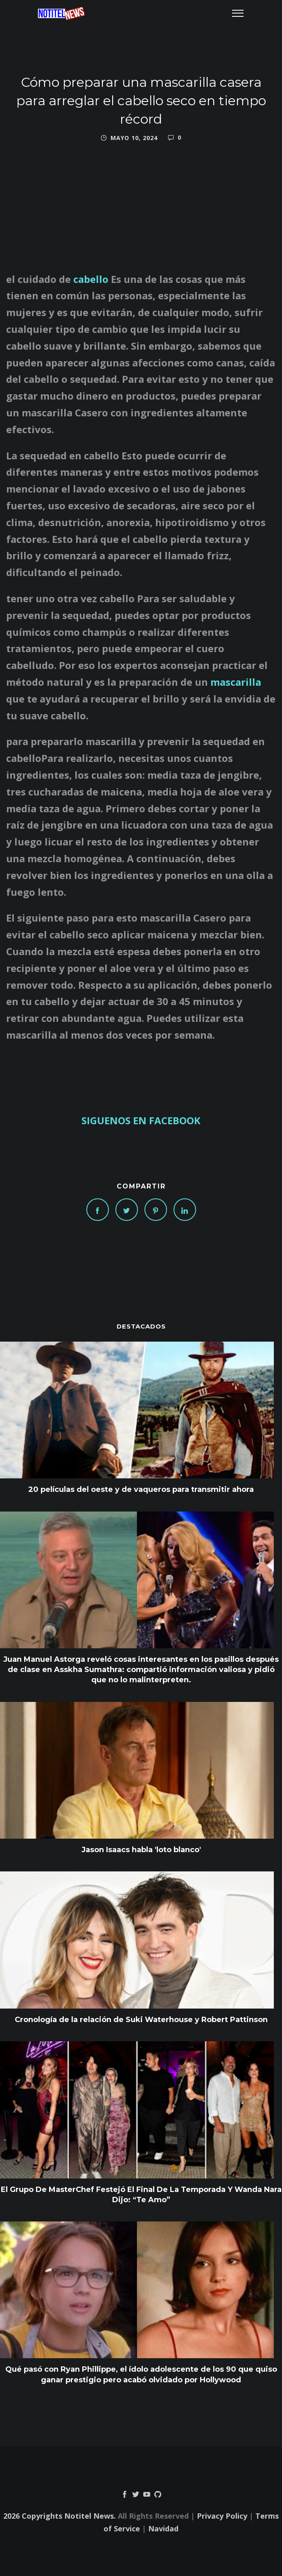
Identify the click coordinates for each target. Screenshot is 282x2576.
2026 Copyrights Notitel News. (59, 2516)
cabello (92, 279)
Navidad (163, 2528)
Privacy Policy (222, 2516)
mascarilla (235, 682)
